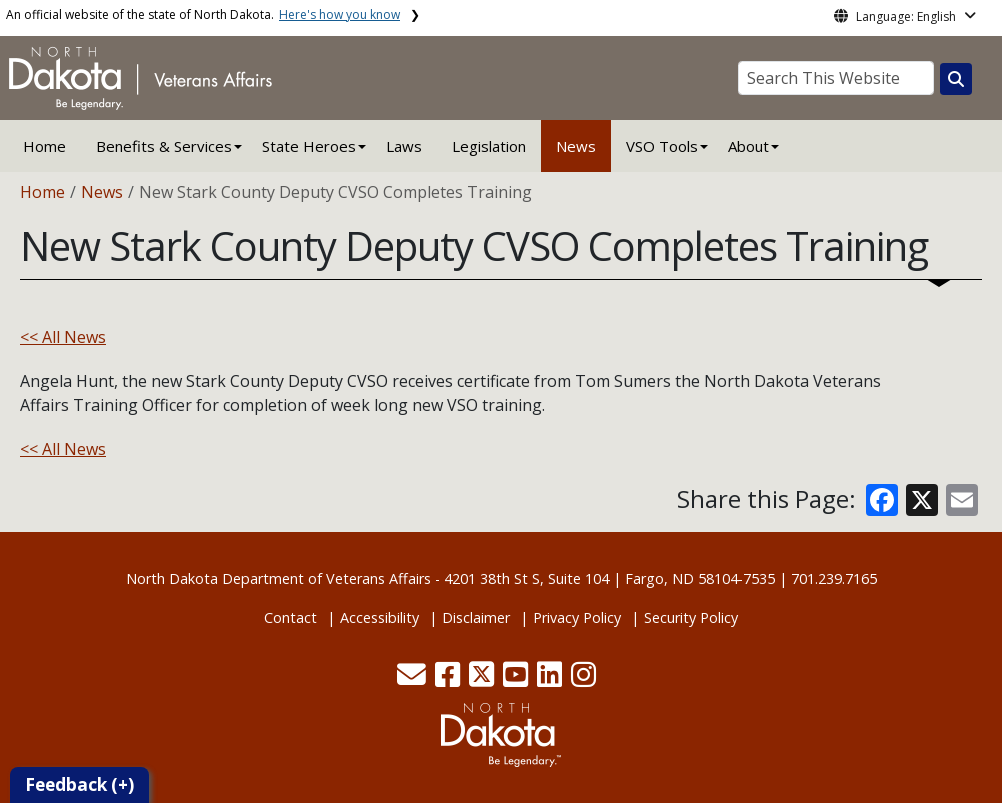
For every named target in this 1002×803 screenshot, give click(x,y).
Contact (290, 617)
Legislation (489, 146)
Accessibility (379, 617)
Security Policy (691, 617)
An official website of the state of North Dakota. (203, 14)
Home (44, 146)
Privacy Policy (577, 617)
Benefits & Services (164, 146)
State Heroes (309, 146)
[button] (413, 679)
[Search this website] (956, 79)
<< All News (63, 337)
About (748, 146)
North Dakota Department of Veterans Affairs (278, 578)
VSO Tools (662, 146)
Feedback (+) (79, 784)
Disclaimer (476, 617)
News (576, 146)
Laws (404, 146)
